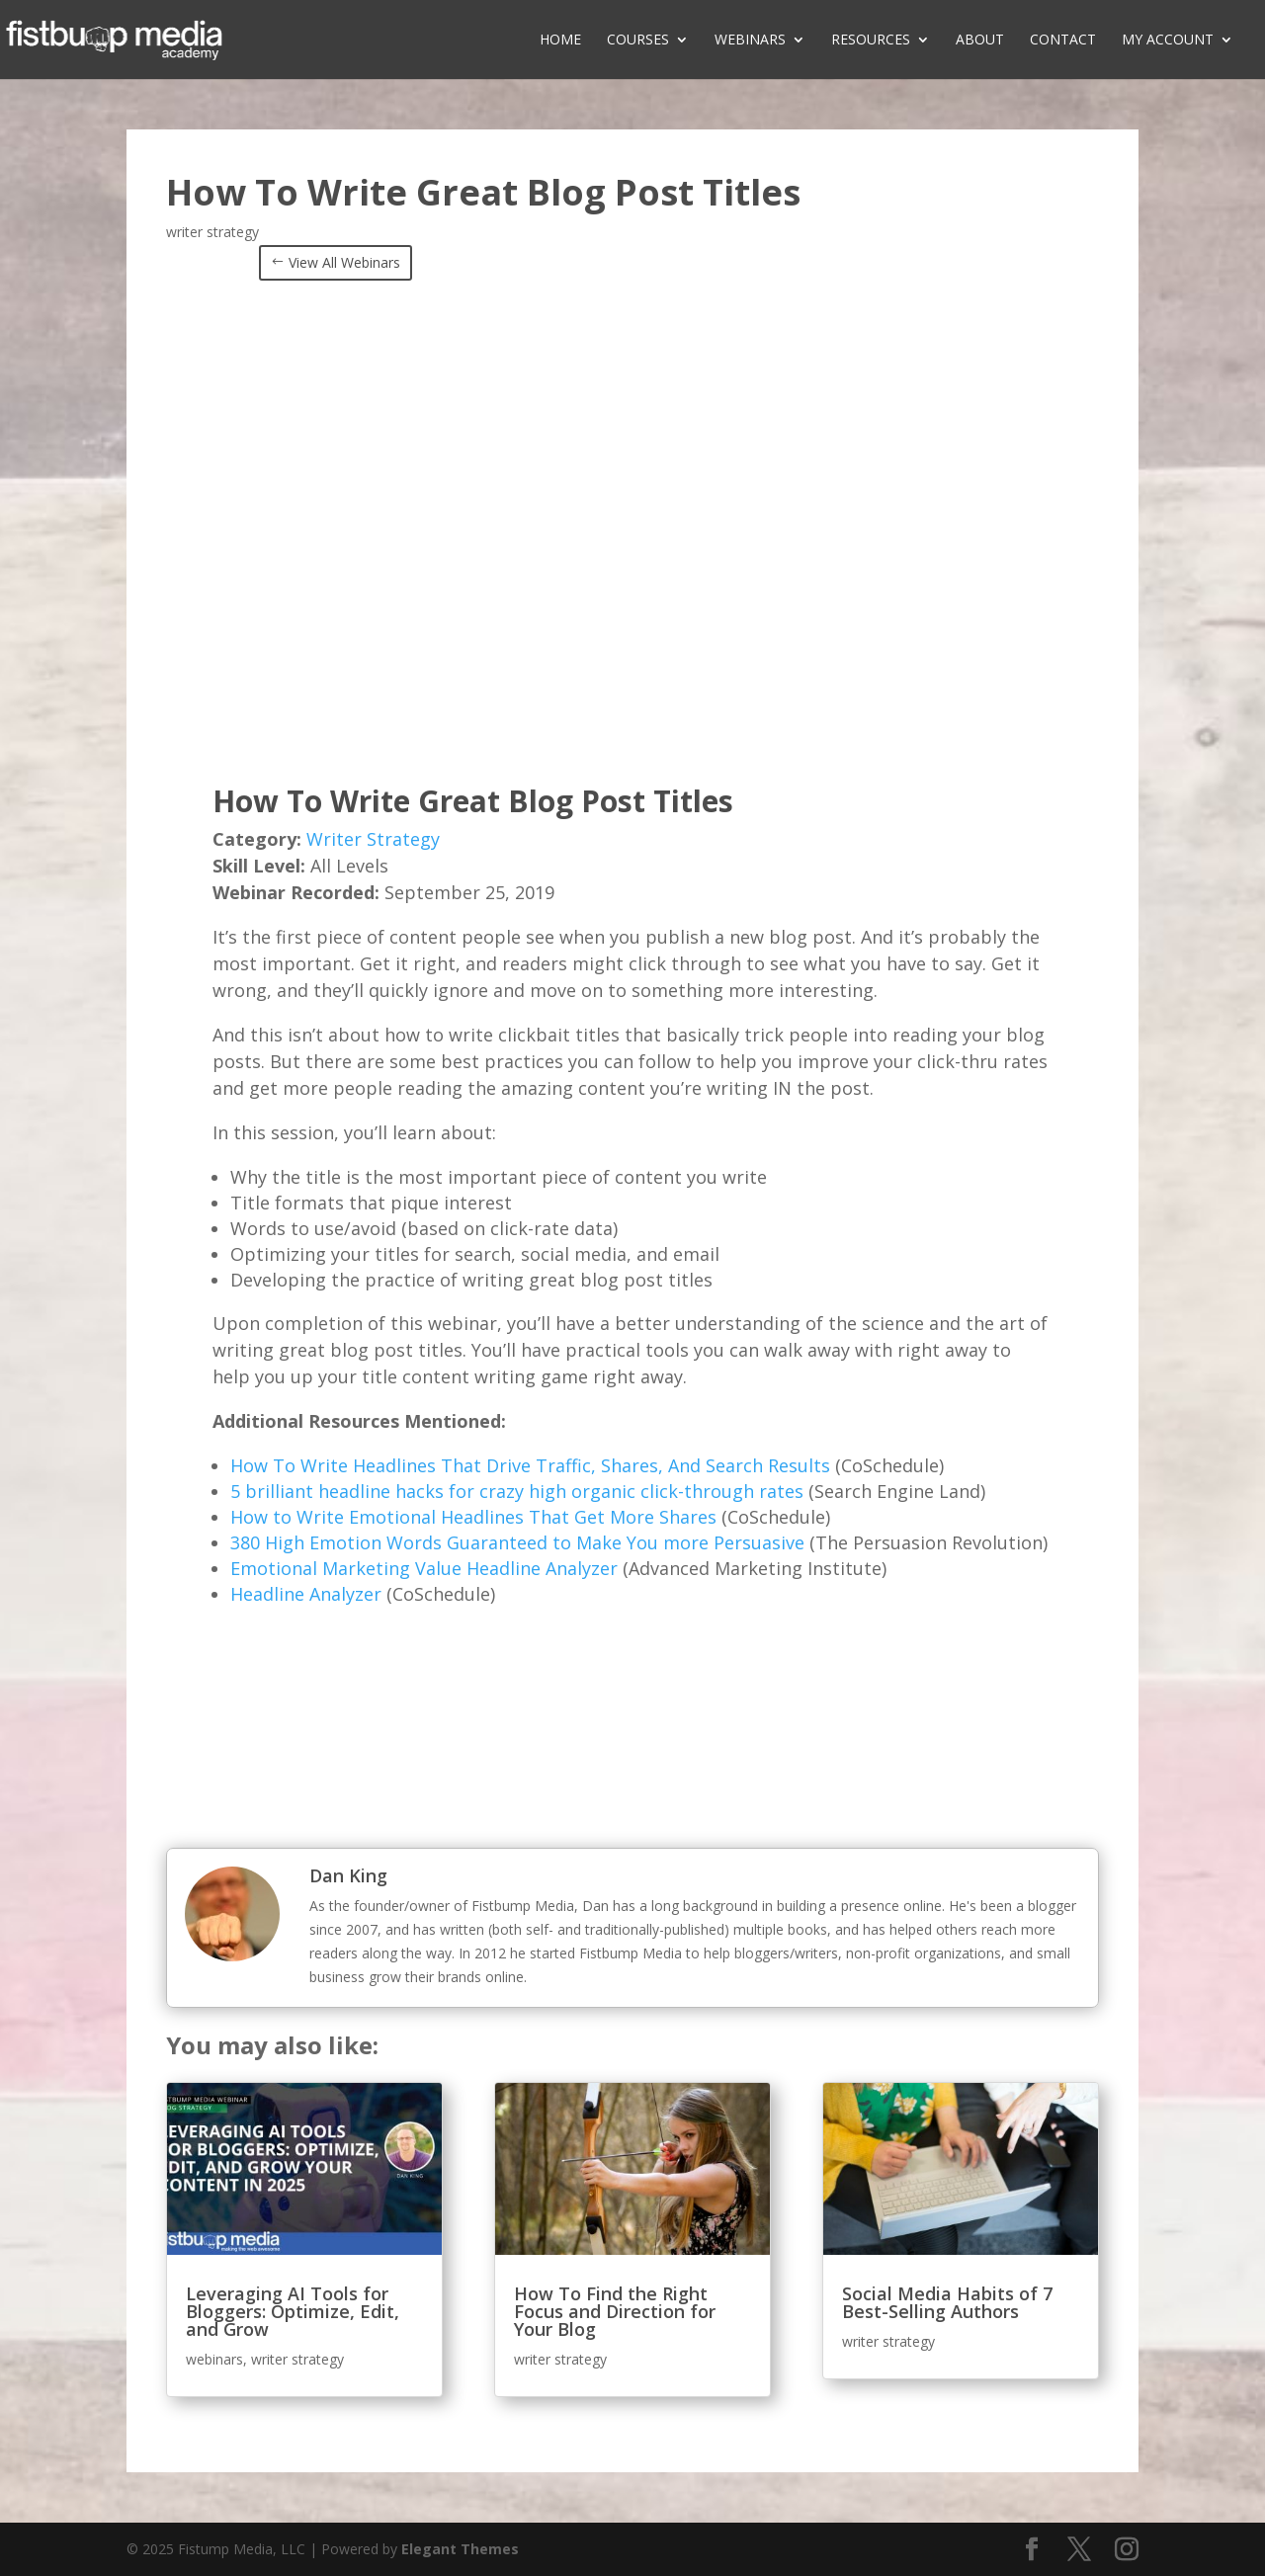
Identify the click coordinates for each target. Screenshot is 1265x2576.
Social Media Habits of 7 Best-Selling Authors (947, 2302)
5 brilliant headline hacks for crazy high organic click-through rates (516, 1491)
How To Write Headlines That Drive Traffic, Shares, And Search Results (530, 1465)
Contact (1063, 40)
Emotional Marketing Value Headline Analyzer (424, 1568)
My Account (1168, 40)
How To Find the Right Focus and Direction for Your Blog (615, 2311)
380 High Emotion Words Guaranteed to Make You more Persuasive (517, 1542)
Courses (638, 40)
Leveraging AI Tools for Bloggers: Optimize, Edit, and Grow (292, 2311)
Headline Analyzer (305, 1594)
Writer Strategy (373, 839)
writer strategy (212, 231)
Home (560, 40)
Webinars (750, 40)
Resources (870, 40)
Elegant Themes (460, 2548)
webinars (214, 2359)
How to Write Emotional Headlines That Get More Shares (473, 1517)
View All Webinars (344, 262)
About (980, 40)
